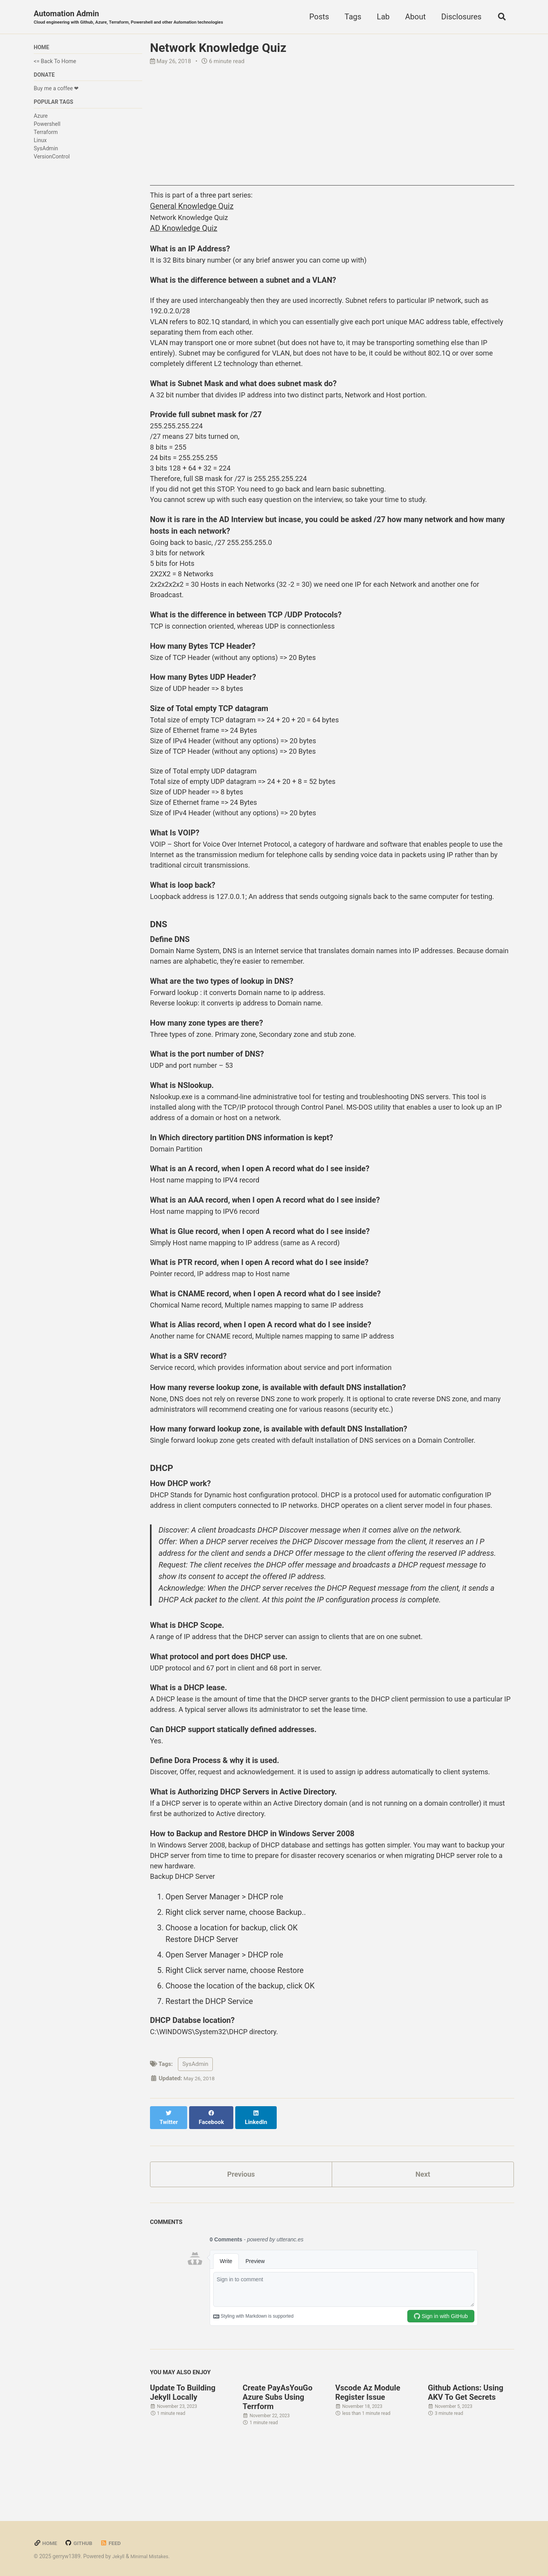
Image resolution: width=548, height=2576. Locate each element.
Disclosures (458, 17)
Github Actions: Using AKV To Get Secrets (465, 2544)
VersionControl (52, 160)
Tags (350, 17)
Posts (316, 17)
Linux (40, 144)
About (412, 17)
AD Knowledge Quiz (183, 231)
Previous (241, 2325)
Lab (380, 17)
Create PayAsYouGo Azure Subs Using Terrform (278, 2549)
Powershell (47, 127)
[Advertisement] (332, 132)
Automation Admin (138, 18)
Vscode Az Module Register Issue (367, 2544)
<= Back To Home (55, 63)
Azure (41, 119)
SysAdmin (46, 152)
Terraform (46, 135)
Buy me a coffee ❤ (56, 91)
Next (423, 2325)
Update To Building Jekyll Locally (182, 2544)
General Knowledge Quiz (192, 208)
